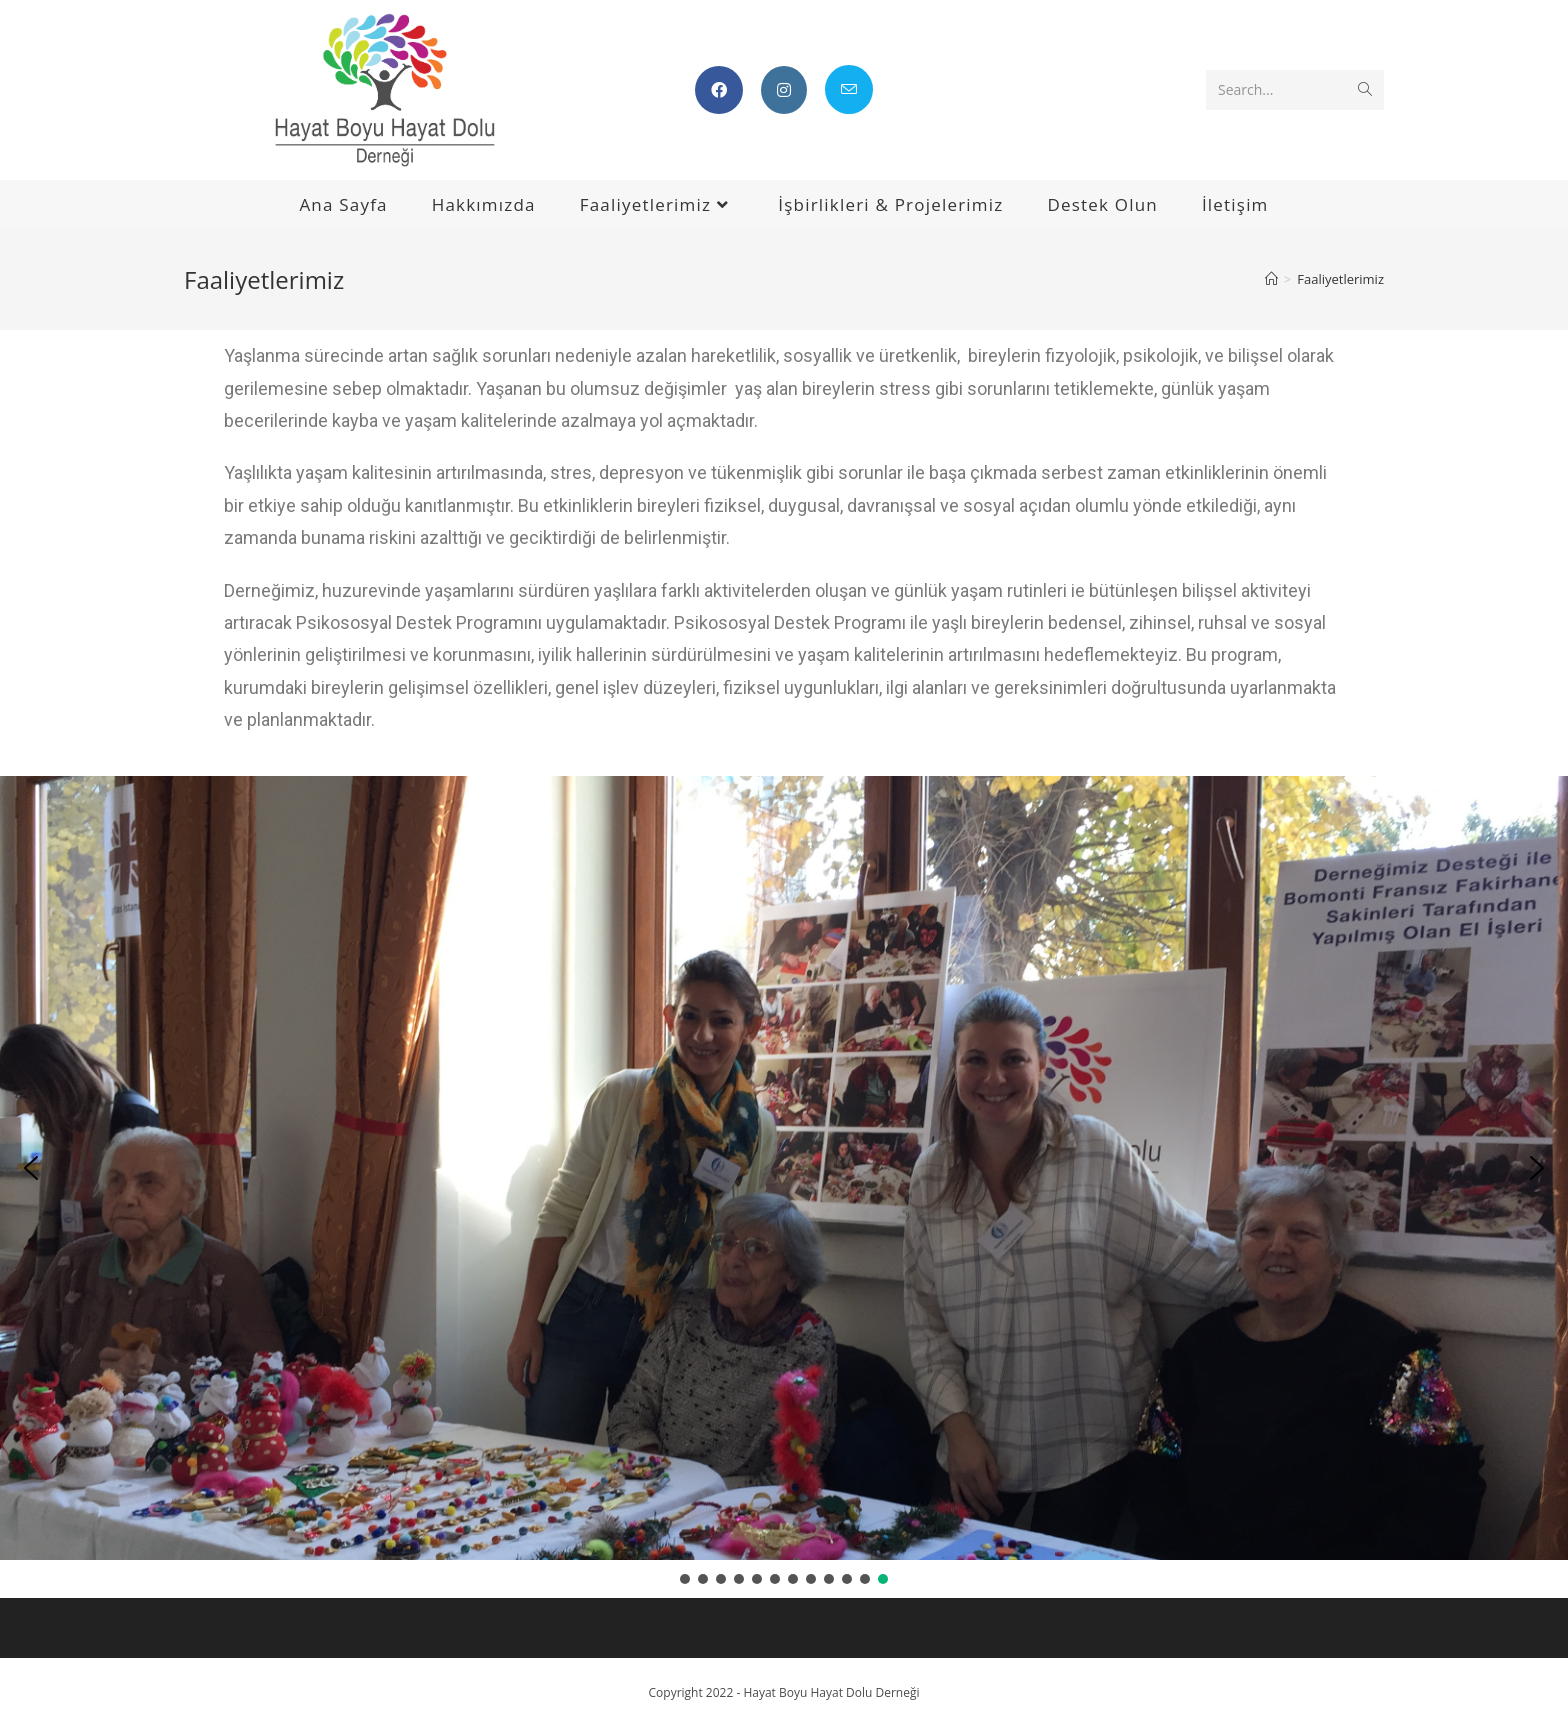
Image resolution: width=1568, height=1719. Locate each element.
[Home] (1271, 279)
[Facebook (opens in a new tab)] (719, 90)
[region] (784, 1182)
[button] (31, 1168)
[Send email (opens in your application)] (849, 89)
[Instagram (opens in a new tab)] (784, 90)
